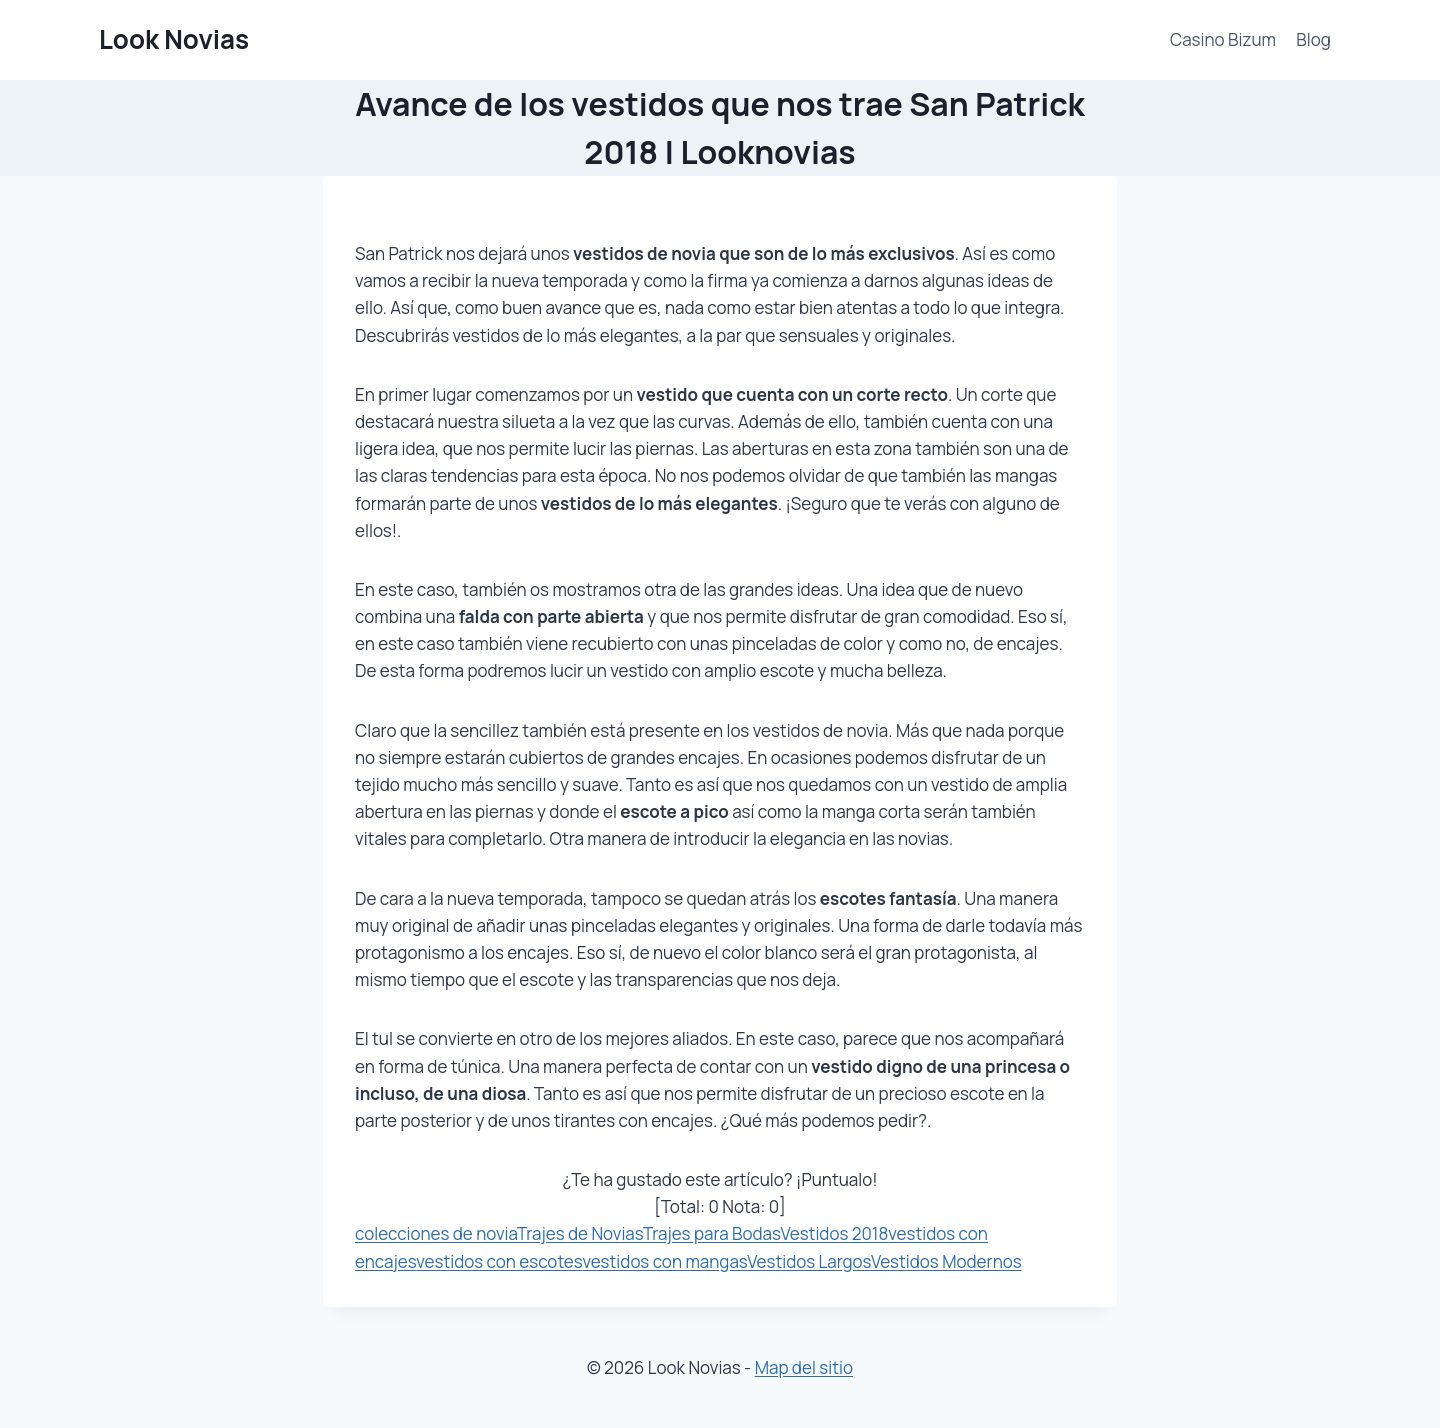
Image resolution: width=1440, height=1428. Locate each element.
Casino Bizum (1223, 39)
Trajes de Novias (580, 1233)
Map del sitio (804, 1367)
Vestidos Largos (809, 1261)
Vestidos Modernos (946, 1261)
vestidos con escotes (499, 1261)
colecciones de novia (436, 1233)
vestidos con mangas (664, 1261)
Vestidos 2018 (834, 1233)
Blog (1313, 39)
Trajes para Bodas (712, 1233)
